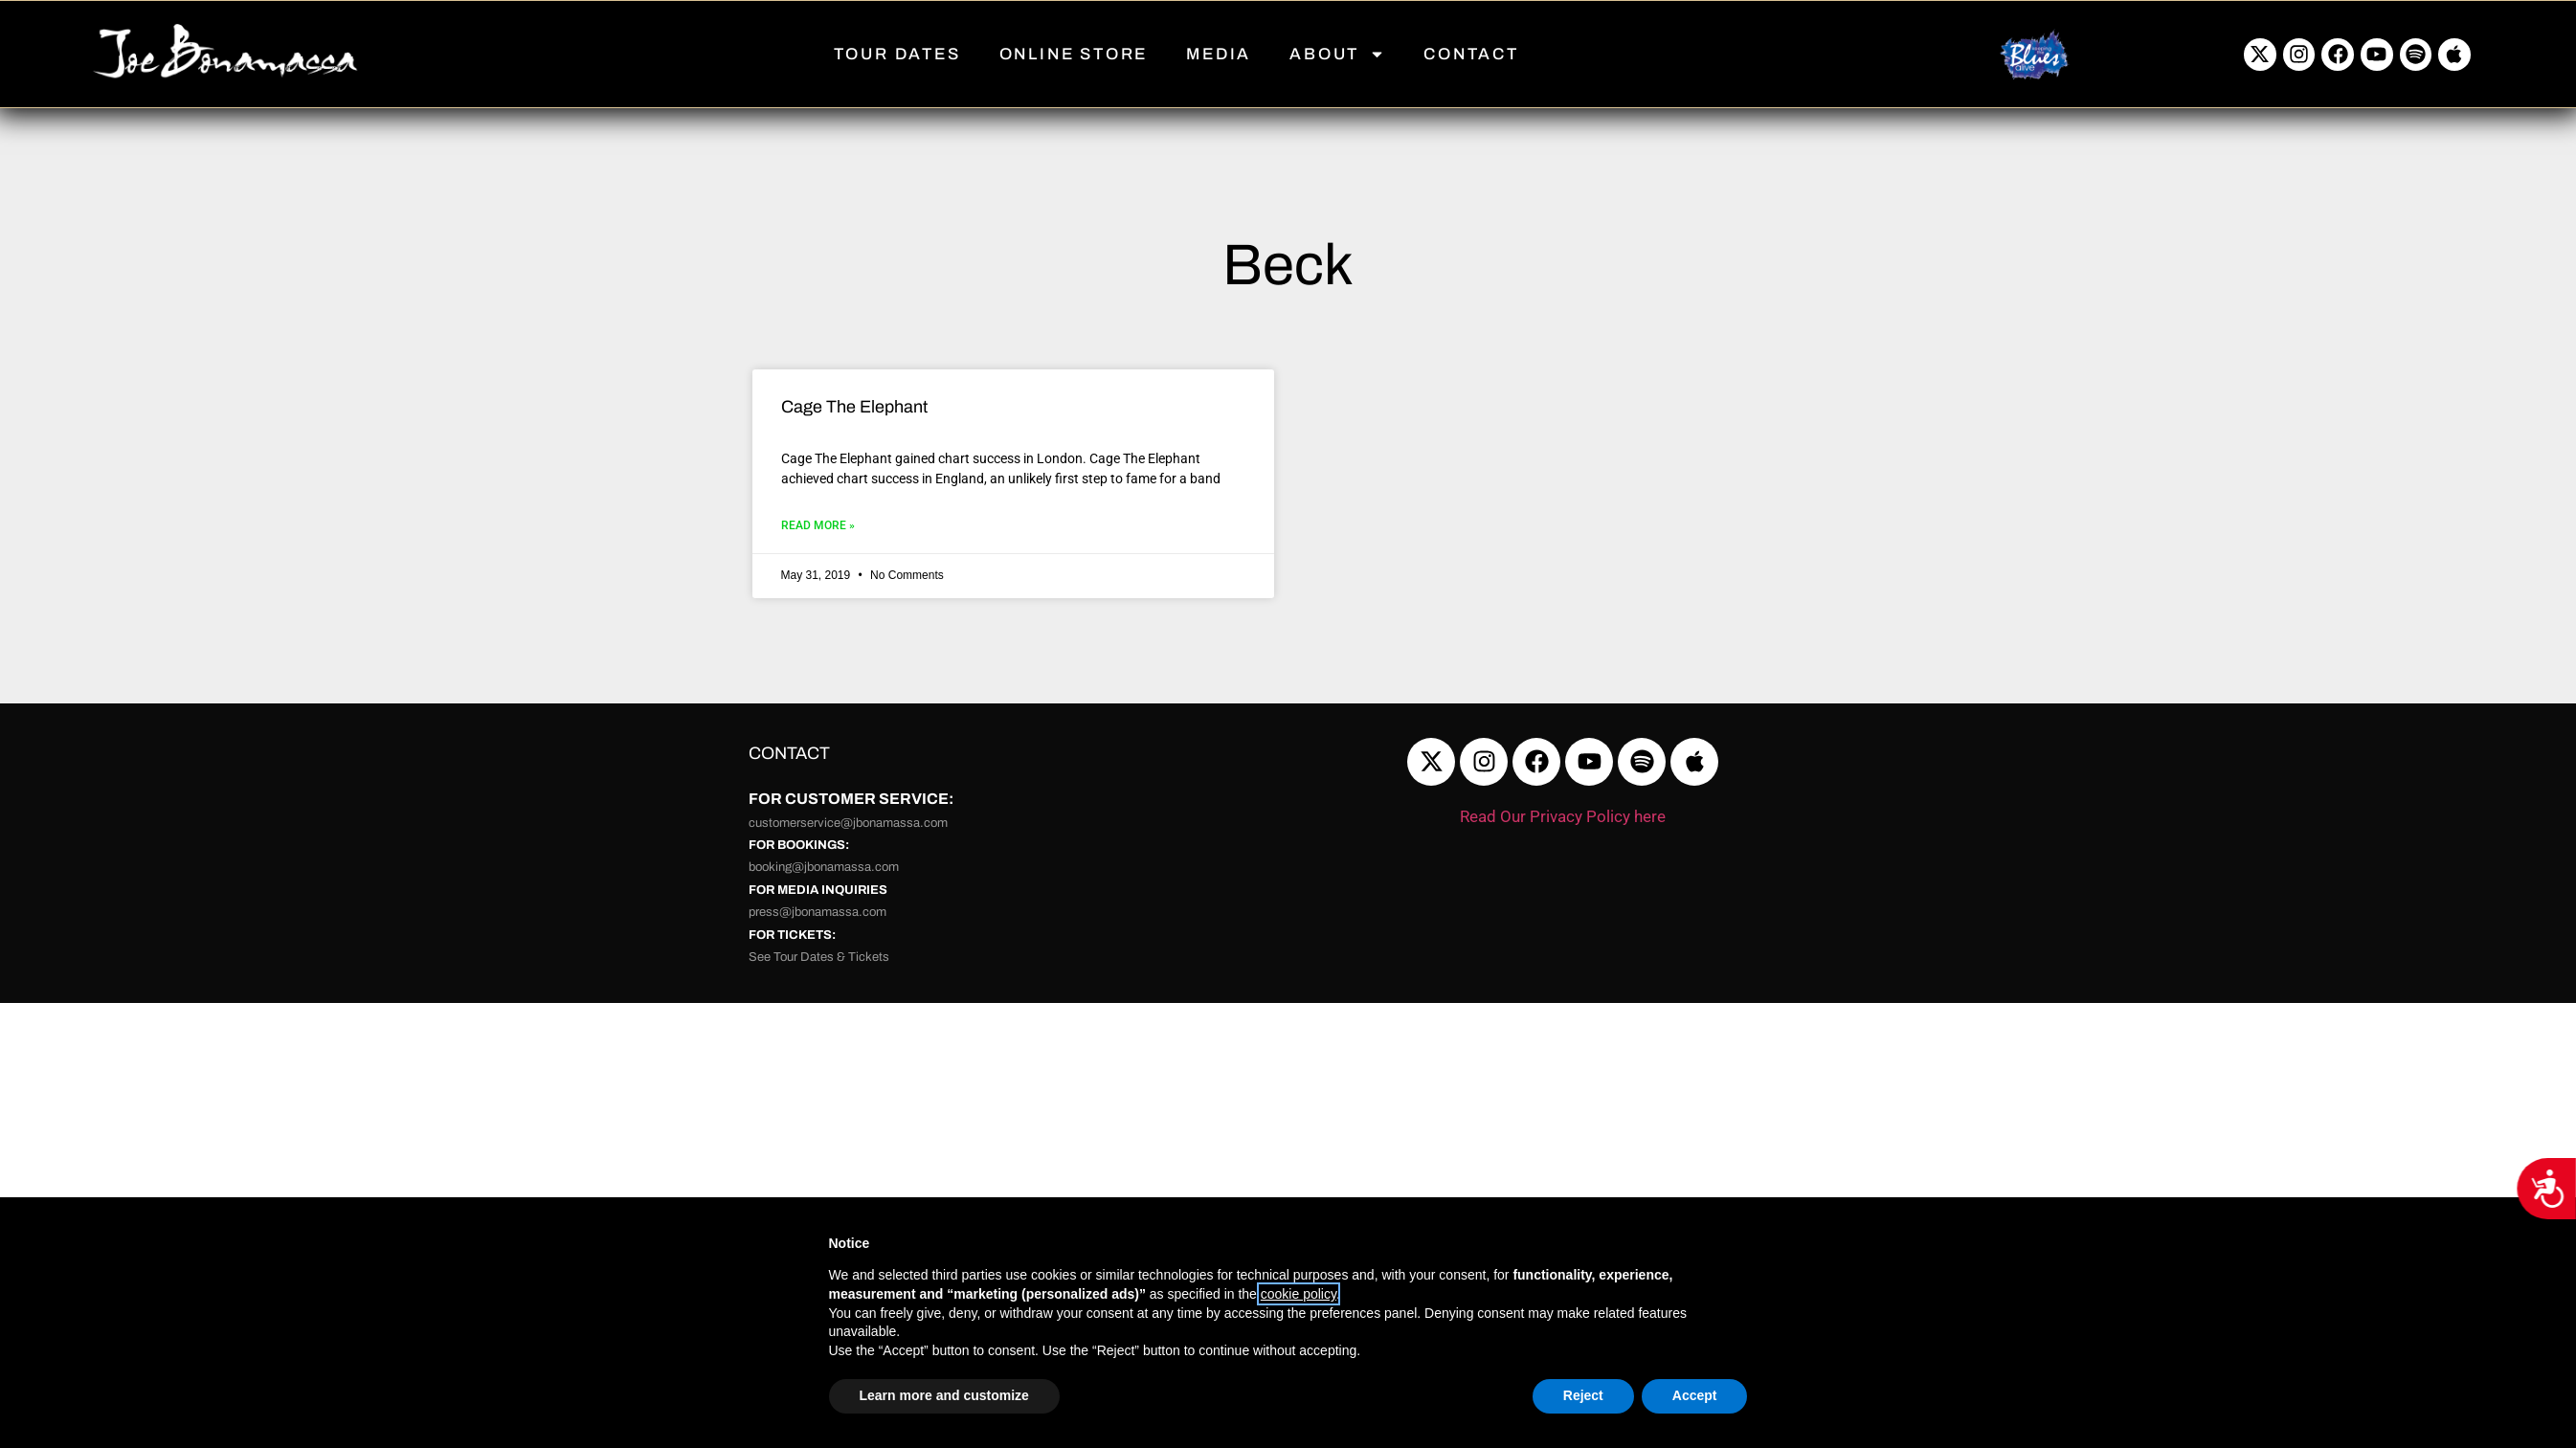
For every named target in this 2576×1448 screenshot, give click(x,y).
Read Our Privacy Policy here (1563, 816)
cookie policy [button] (1298, 1294)
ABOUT (1337, 54)
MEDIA (1218, 54)
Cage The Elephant (854, 406)
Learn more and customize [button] (944, 1395)
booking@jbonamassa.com (824, 867)
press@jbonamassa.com (817, 912)
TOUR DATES (897, 54)
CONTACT (1471, 54)
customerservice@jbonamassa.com (848, 823)
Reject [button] (1583, 1395)
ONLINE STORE (1074, 54)
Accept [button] (1694, 1395)
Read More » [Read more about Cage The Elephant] (818, 525)
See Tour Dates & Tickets (819, 957)
